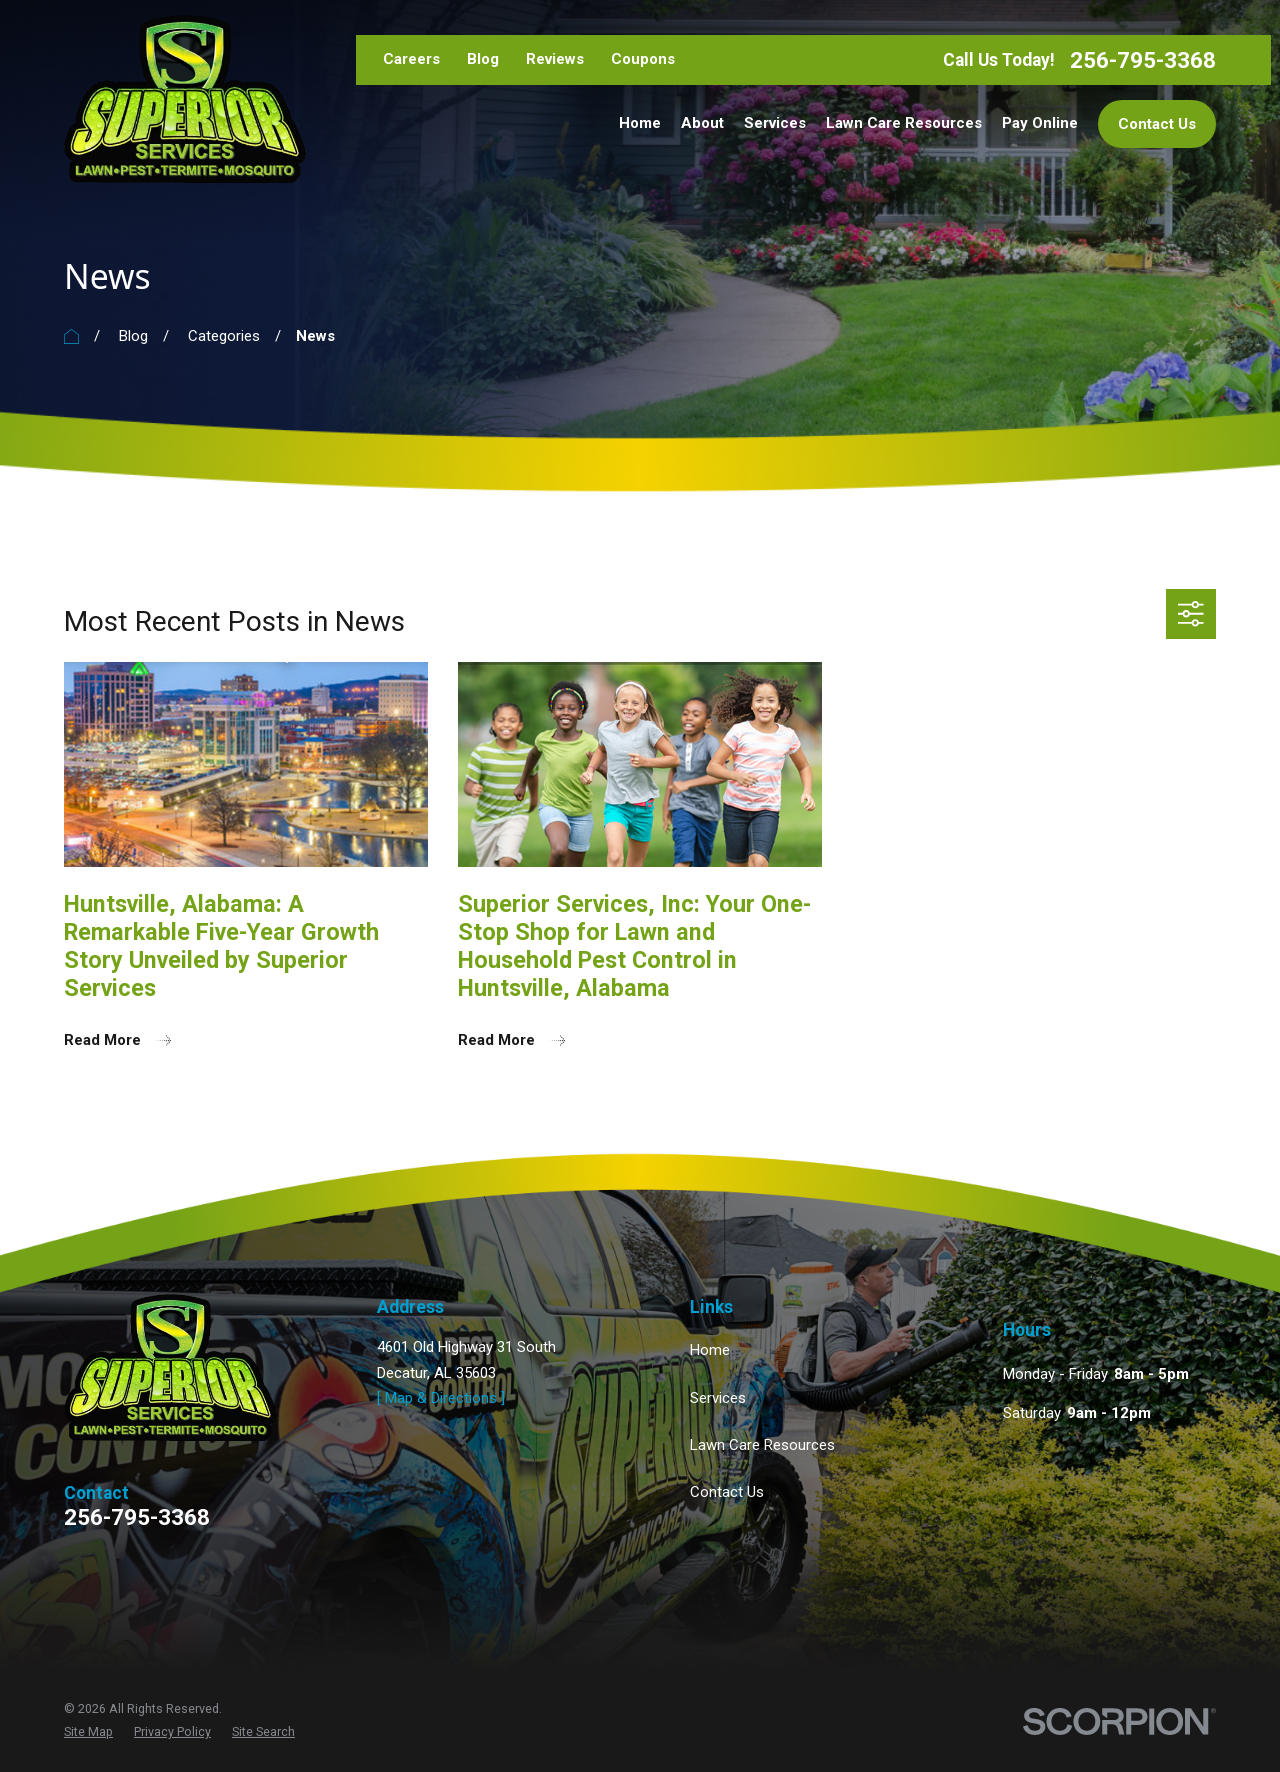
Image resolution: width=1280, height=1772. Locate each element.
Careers (411, 59)
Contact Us (1157, 124)
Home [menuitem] (640, 123)
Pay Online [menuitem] (1040, 123)
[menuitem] (88, 1732)
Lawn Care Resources (762, 1445)
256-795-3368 (1143, 60)
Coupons (643, 59)
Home (710, 1350)
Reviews (555, 59)
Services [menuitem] (775, 123)
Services (718, 1398)
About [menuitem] (702, 123)
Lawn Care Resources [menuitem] (904, 123)
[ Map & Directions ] (441, 1398)
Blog (483, 59)
